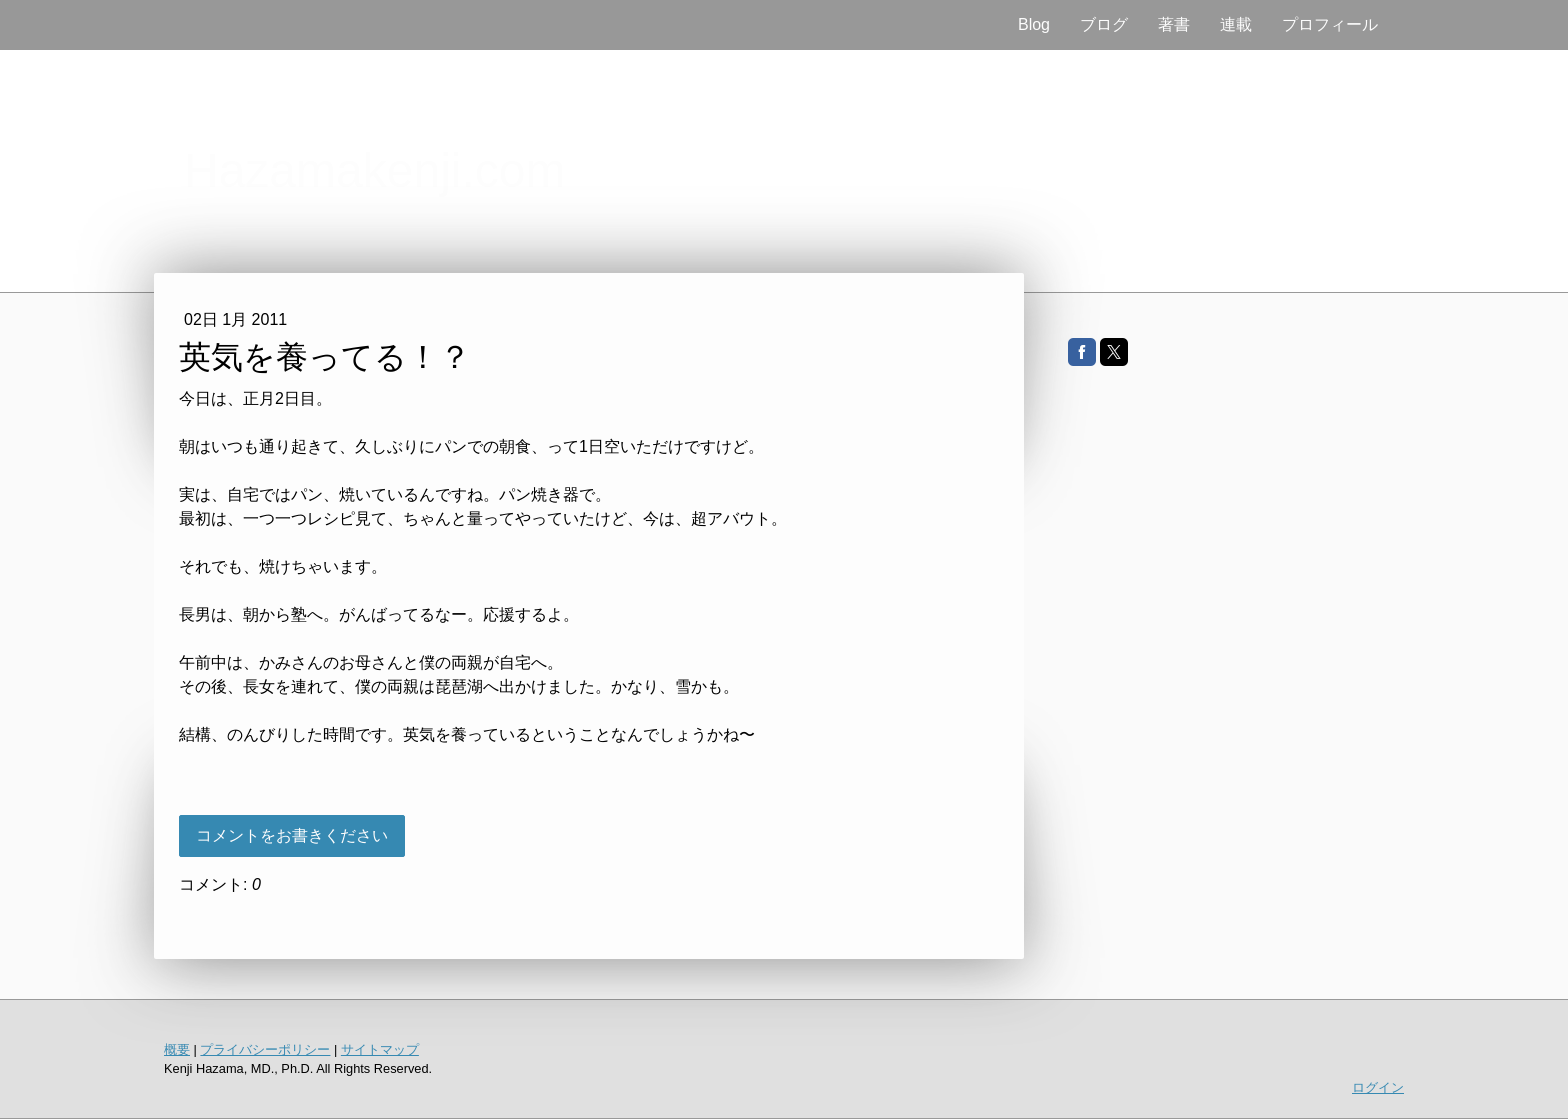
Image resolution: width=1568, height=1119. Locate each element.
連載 (1236, 24)
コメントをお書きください (292, 835)
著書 (1174, 24)
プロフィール (1330, 24)
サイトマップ (380, 1049)
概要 (177, 1049)
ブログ (1104, 24)
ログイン (1378, 1087)
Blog (1034, 24)
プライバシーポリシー (265, 1049)
